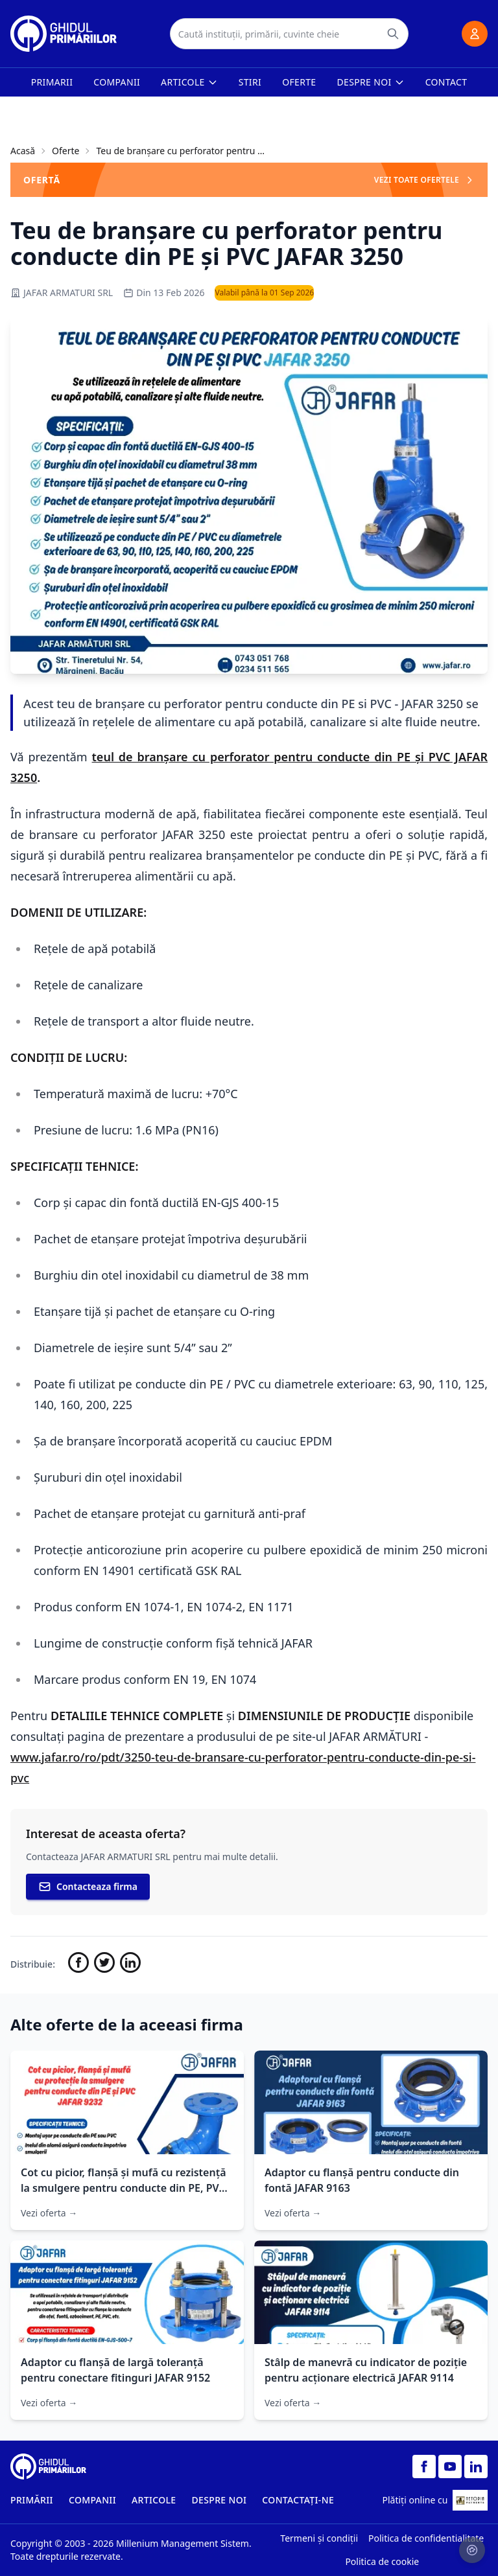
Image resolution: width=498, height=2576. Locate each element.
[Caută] (393, 33)
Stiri (250, 82)
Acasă (22, 150)
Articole (189, 82)
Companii (116, 82)
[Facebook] (424, 2466)
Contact (446, 82)
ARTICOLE (154, 2500)
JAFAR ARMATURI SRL (61, 292)
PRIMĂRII (31, 2500)
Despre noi (371, 82)
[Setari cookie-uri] (472, 2550)
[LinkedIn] (476, 2466)
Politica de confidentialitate (426, 2538)
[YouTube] (450, 2466)
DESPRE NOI (218, 2500)
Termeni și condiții (319, 2538)
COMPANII (92, 2500)
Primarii (52, 82)
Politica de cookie (382, 2561)
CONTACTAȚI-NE (298, 2500)
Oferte (299, 82)
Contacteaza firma (87, 1886)
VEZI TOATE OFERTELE (424, 179)
